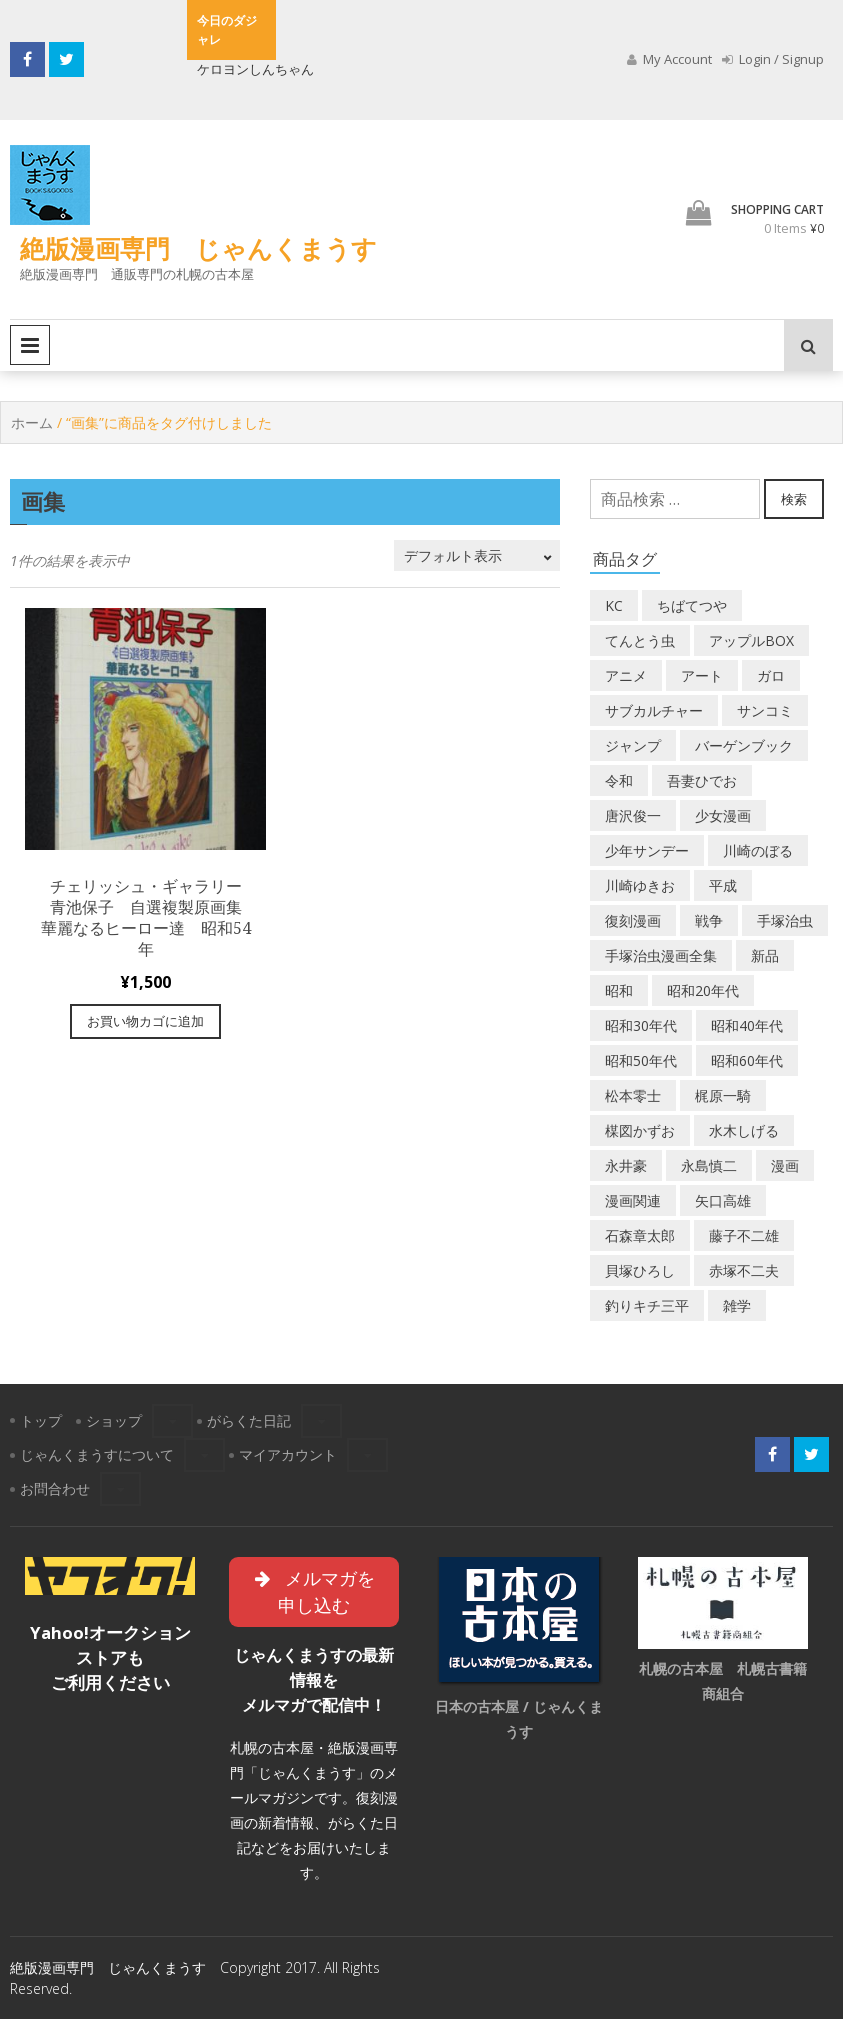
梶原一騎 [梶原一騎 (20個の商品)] (723, 1095)
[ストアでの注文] (477, 555)
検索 (794, 499)
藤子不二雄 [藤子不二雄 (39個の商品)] (744, 1235)
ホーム (32, 422)
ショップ (114, 1420)
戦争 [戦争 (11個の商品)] (709, 920)
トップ (41, 1420)
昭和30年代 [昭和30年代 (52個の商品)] (641, 1025)
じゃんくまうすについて (97, 1454)
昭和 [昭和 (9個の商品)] (619, 990)
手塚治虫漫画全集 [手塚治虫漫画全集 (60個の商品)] (661, 955)
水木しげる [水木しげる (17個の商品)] (744, 1130)
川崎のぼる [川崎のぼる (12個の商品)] (758, 850)
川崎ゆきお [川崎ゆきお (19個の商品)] (640, 885)
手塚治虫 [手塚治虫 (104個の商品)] (785, 920)
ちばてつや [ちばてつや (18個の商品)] (692, 605)
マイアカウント (288, 1454)
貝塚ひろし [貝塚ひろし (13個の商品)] (640, 1270)
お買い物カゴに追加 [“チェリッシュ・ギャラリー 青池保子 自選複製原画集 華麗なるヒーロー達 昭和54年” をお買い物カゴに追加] (145, 1021)
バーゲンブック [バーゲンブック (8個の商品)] (744, 745)
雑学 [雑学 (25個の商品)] (737, 1305)
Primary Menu (30, 345)
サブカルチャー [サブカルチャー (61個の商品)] (654, 710)
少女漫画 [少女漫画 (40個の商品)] (723, 815)
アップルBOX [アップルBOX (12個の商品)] (751, 640)
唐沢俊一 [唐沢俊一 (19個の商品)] (633, 815)
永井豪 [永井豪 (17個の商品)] (626, 1165)
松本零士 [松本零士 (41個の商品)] (633, 1095)
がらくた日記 (249, 1420)
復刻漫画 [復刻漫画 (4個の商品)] (633, 920)
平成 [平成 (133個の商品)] (723, 885)
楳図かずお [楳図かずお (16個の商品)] (640, 1130)
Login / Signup (773, 59)
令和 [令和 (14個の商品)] (619, 780)
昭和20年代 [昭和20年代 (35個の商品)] (703, 990)
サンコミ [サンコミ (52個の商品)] (765, 710)
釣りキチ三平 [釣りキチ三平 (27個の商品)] (647, 1305)
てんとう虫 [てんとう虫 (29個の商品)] (640, 640)
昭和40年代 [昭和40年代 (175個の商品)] (747, 1025)
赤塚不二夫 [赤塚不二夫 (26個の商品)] (744, 1270)
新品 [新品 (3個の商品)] (765, 955)
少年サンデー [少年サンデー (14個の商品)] (647, 850)
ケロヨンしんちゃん (255, 69)
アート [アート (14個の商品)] (702, 675)
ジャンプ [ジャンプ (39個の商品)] (633, 745)
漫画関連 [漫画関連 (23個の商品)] (633, 1200)
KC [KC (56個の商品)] (614, 605)
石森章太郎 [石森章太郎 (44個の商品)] (640, 1235)
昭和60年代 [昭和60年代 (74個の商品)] (747, 1060)
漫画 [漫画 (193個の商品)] (785, 1165)
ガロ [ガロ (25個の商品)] (771, 675)
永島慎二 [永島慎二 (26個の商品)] (709, 1165)
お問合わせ (55, 1488)
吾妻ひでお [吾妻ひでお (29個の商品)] (702, 780)
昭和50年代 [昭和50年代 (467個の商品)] (641, 1060)
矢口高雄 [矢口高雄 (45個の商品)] (723, 1200)
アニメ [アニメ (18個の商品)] (626, 675)
